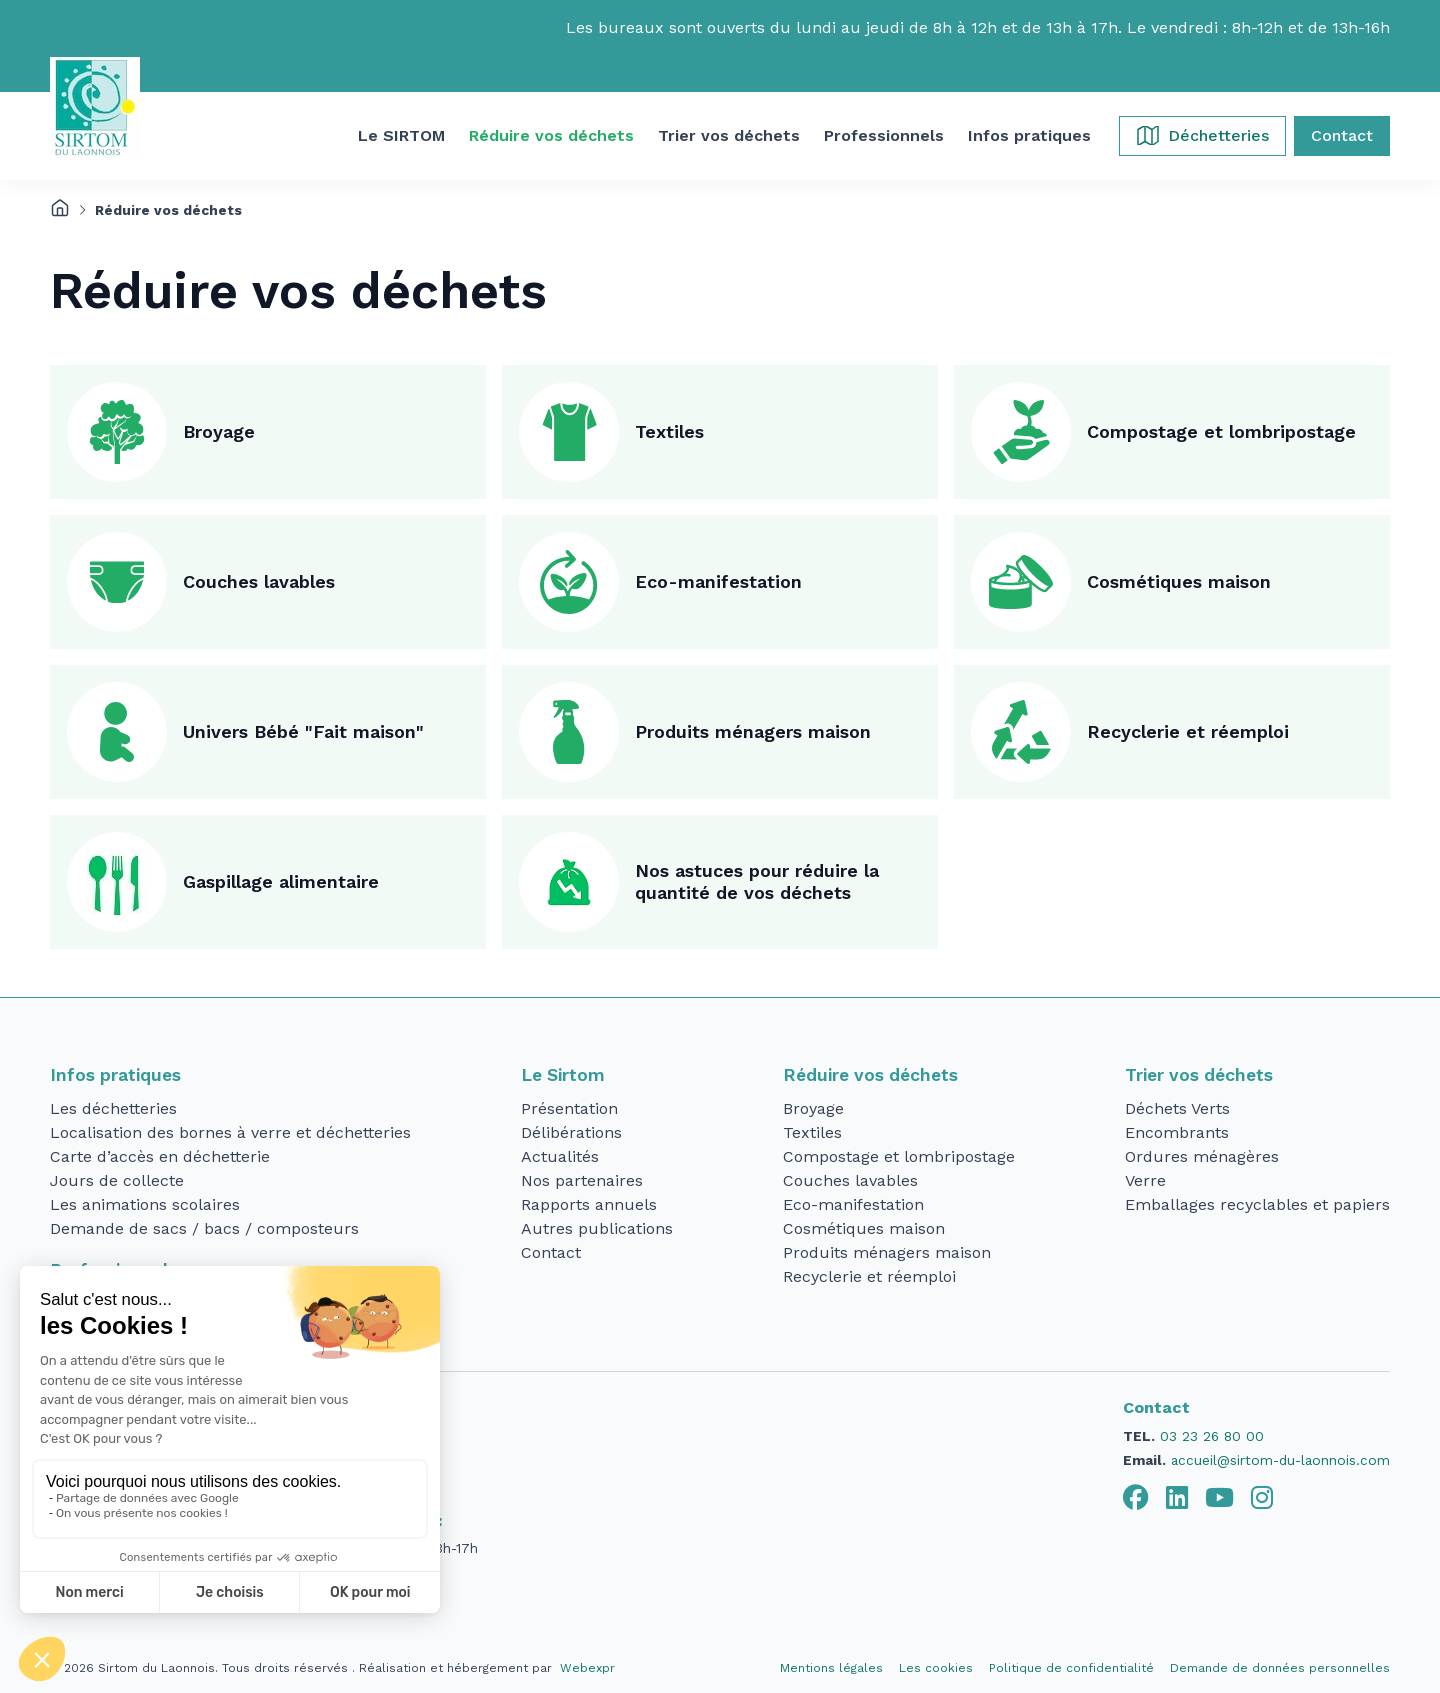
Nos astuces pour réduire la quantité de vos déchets (757, 882)
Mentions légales (831, 1668)
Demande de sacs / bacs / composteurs (204, 1228)
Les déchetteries (113, 1108)
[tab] (1136, 1498)
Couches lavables (259, 581)
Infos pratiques (115, 1075)
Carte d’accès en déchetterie (160, 1156)
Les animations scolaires (145, 1204)
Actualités (560, 1156)
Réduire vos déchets (870, 1075)
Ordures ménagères (1202, 1156)
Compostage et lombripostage (1221, 431)
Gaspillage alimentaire (281, 881)
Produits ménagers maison (753, 731)
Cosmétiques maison (1179, 581)
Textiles (669, 431)
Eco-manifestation (718, 581)
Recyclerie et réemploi (1188, 731)
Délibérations (571, 1132)
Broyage (219, 431)
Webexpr (587, 1668)
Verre (1145, 1180)
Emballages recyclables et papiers (1257, 1204)
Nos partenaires (582, 1180)
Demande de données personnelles (1280, 1668)
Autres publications (597, 1228)
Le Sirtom (563, 1075)
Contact (551, 1252)
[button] (401, 136)
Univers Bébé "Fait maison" (303, 731)
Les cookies (936, 1668)
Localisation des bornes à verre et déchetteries (230, 1132)
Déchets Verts (1177, 1108)
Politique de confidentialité (1071, 1668)
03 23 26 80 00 (1212, 1436)
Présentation (569, 1108)
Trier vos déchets (1199, 1075)
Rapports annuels (589, 1204)
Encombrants (1177, 1132)
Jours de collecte (117, 1180)
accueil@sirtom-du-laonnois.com (1280, 1460)
